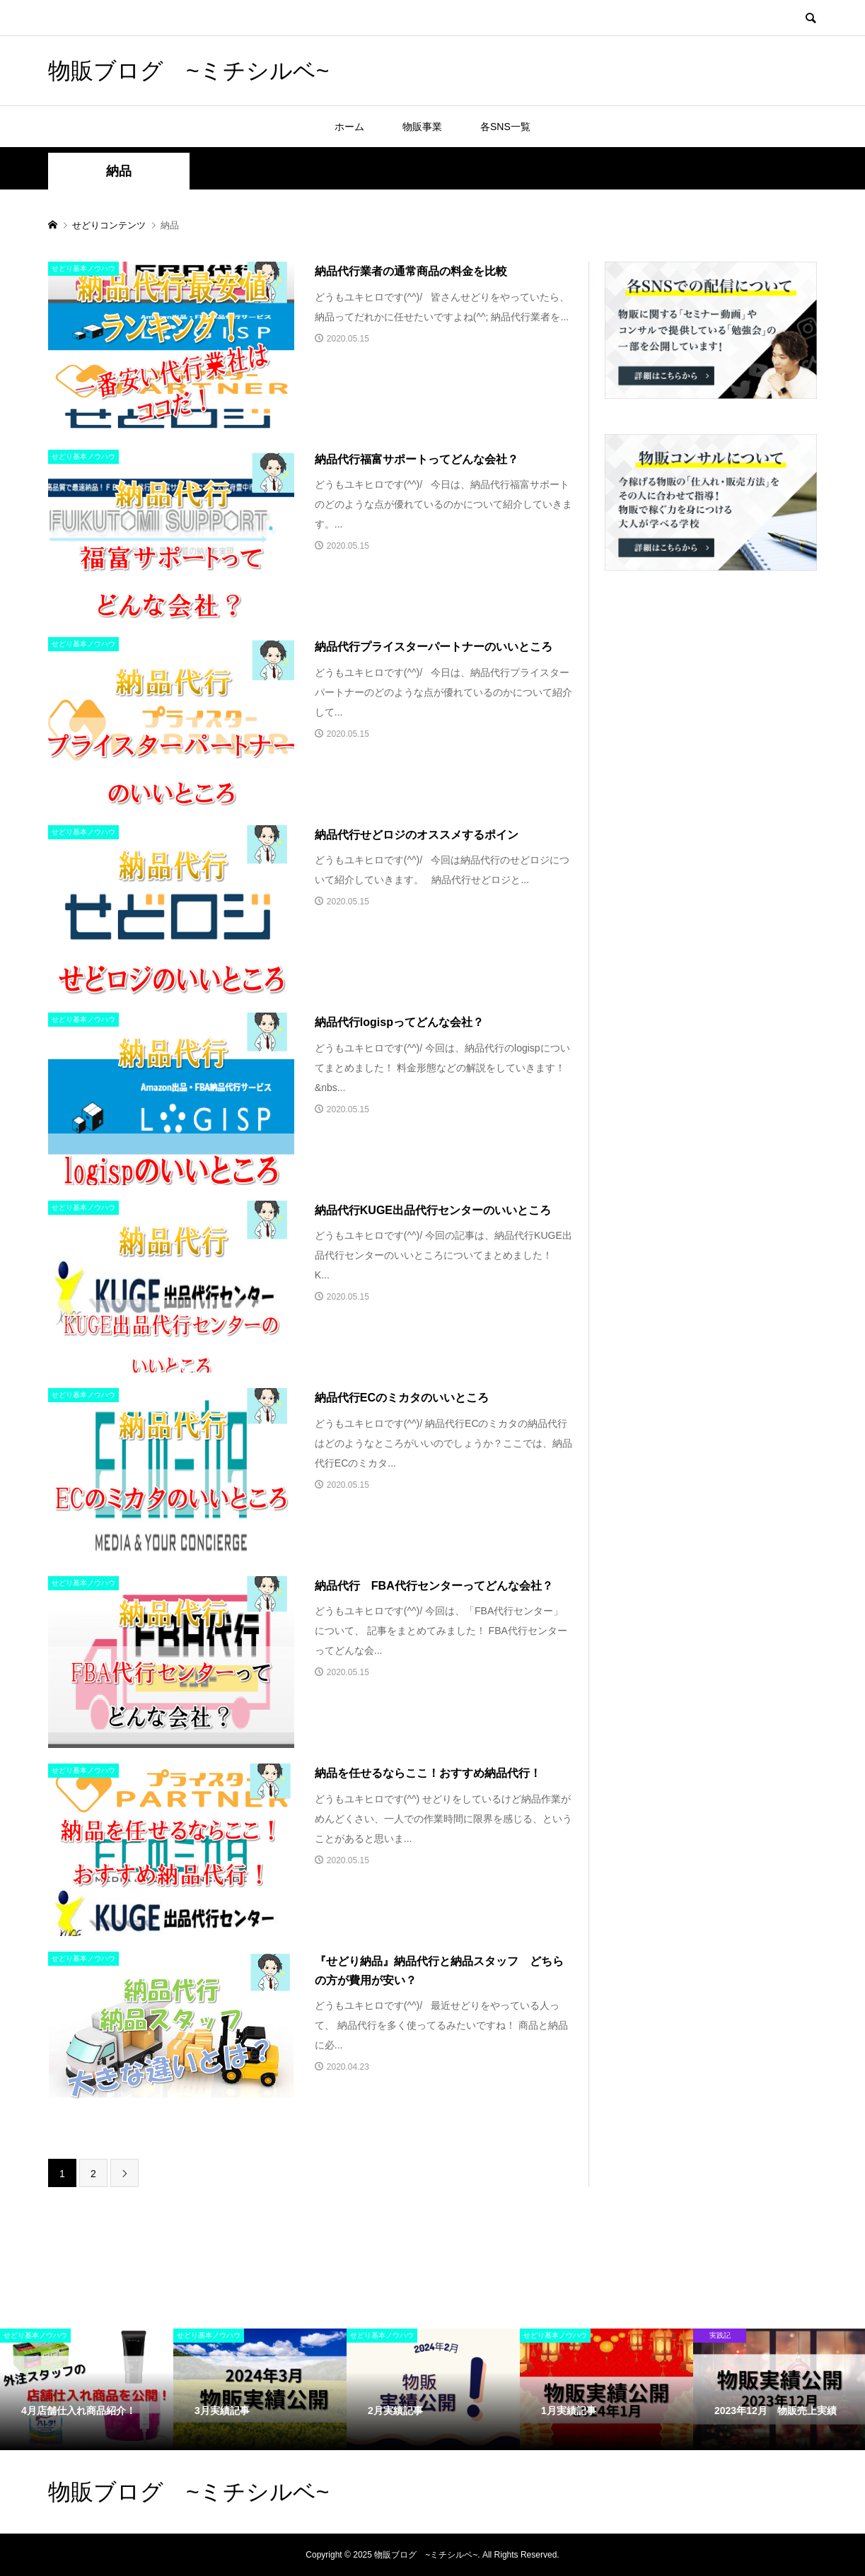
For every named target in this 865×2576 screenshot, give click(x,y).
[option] (86, 2389)
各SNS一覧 (505, 126)
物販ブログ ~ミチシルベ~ (188, 70)
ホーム (349, 126)
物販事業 (422, 126)
